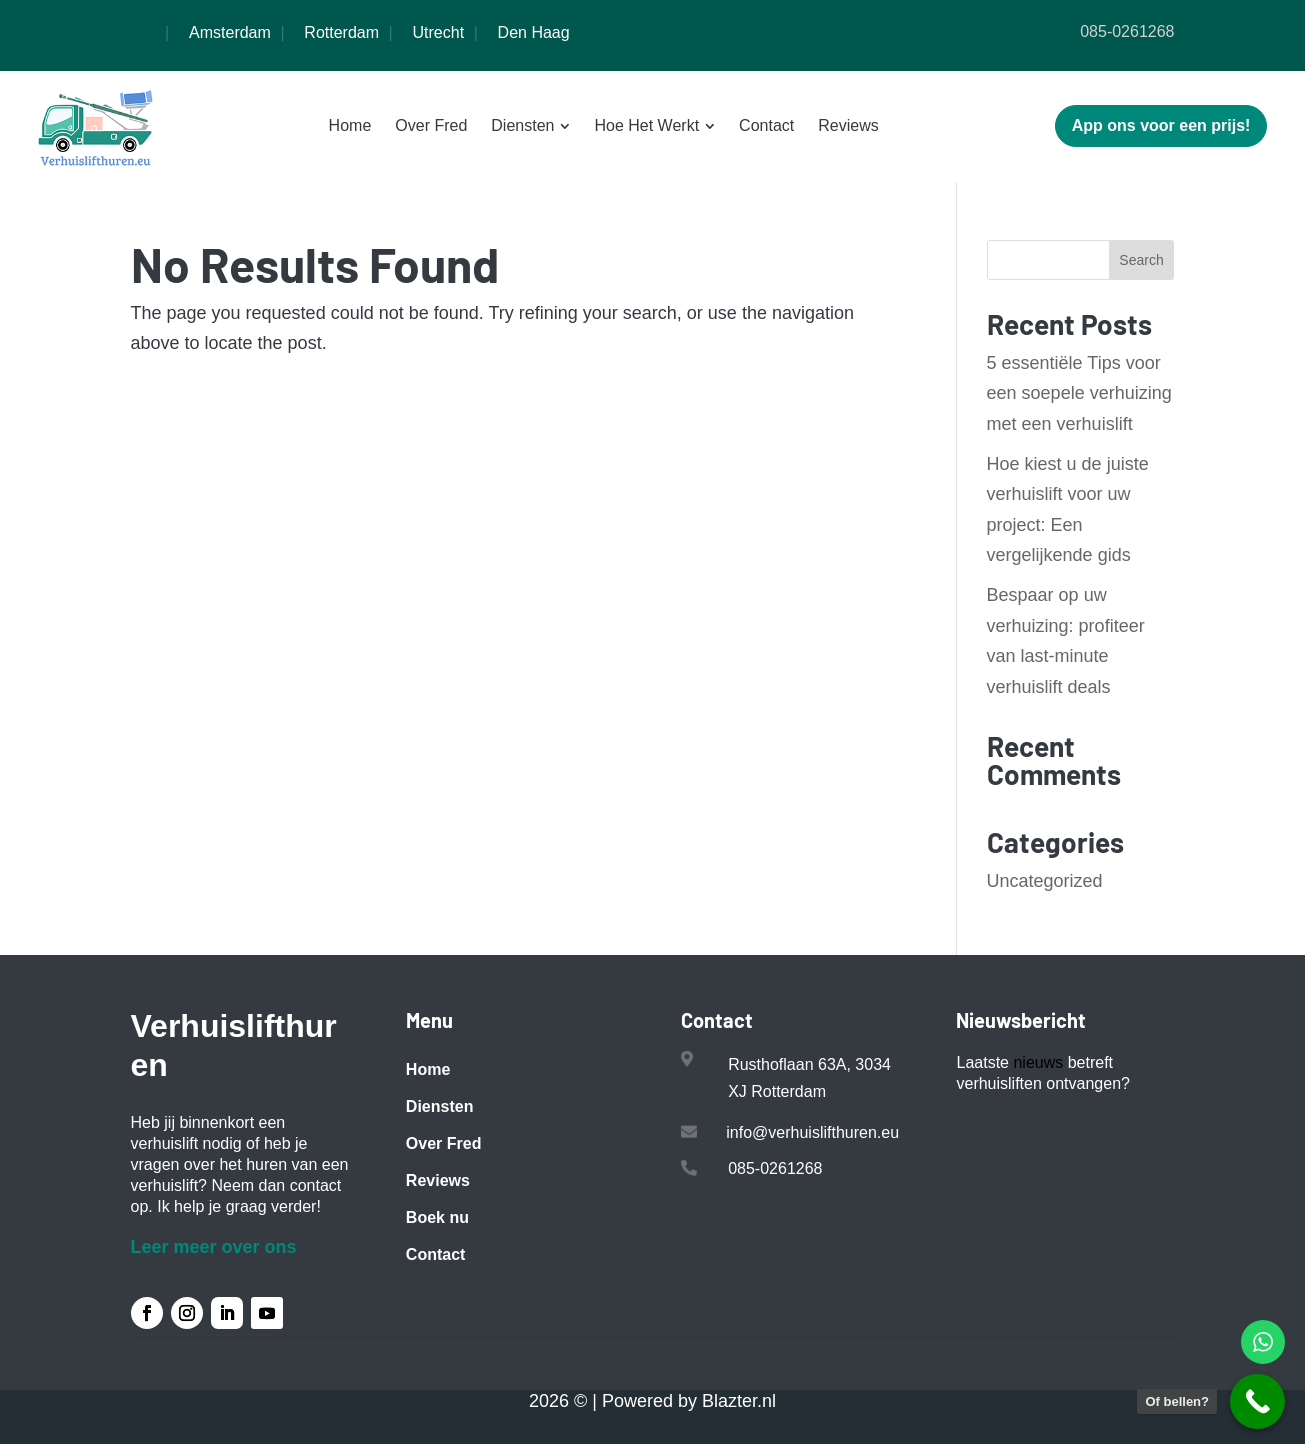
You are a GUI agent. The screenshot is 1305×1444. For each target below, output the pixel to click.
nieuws (1038, 1062)
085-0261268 (1127, 31)
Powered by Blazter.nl (689, 1401)
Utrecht (439, 32)
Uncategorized (1045, 881)
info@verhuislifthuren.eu (812, 1132)
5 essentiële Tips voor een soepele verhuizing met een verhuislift (1079, 393)
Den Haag (534, 32)
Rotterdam (341, 32)
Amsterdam (230, 32)
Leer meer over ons (214, 1247)
